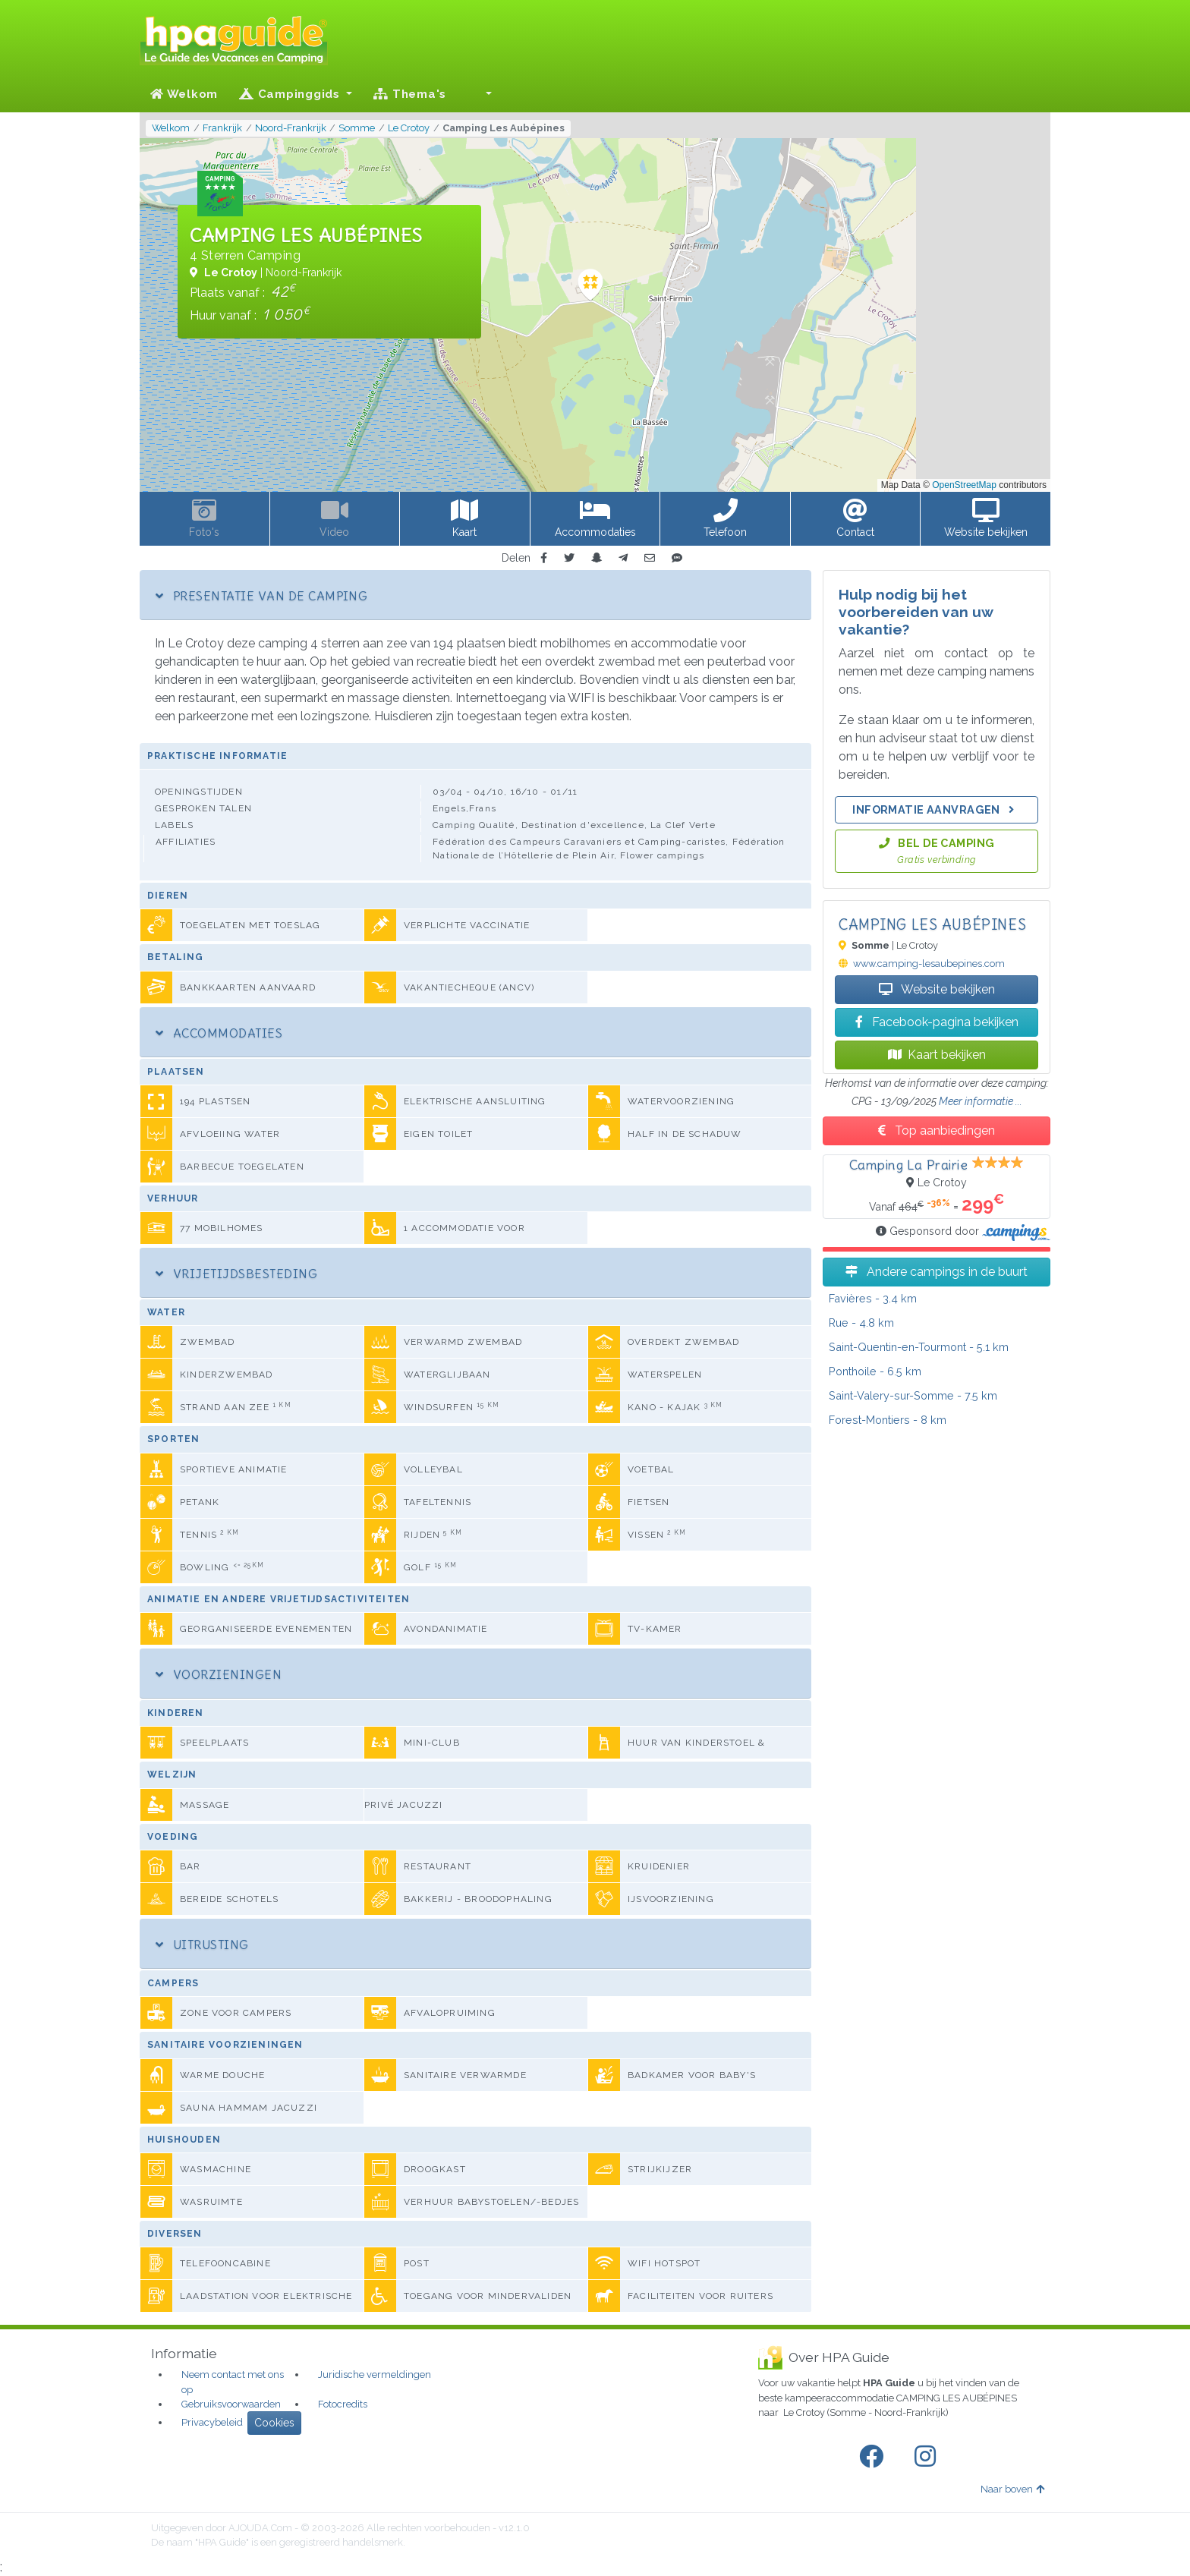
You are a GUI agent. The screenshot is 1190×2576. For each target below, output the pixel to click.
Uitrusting (202, 1944)
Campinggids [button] (291, 94)
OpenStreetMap (964, 485)
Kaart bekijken (937, 1054)
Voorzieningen (219, 1674)
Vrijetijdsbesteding (236, 1273)
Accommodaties (219, 1033)
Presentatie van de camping (261, 595)
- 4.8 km (861, 1322)
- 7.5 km (913, 1395)
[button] (479, 94)
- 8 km (887, 1419)
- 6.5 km (875, 1371)
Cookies (274, 2423)
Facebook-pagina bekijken (936, 1022)
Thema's (409, 94)
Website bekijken (937, 989)
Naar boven (1012, 2489)
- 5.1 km (919, 1346)
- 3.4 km (873, 1298)
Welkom (184, 94)
